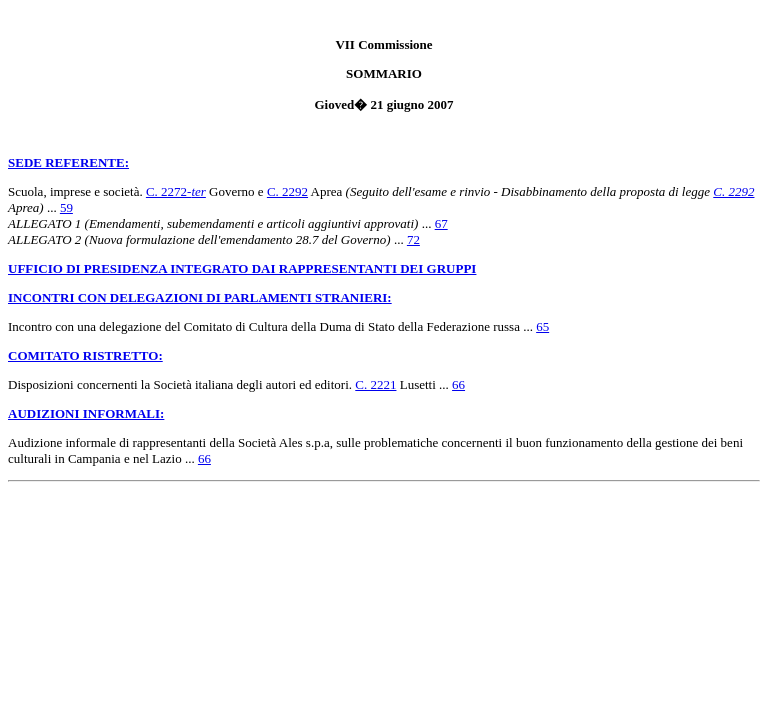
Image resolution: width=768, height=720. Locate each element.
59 (66, 207)
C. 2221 (375, 384)
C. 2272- (176, 191)
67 (441, 223)
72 (413, 239)
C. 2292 (287, 191)
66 (458, 384)
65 (542, 326)
